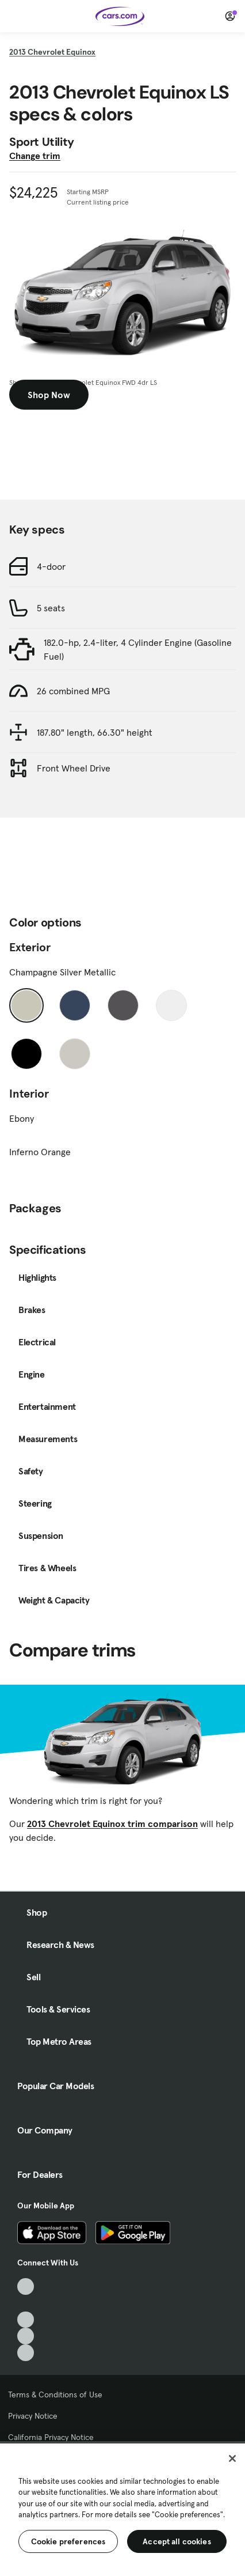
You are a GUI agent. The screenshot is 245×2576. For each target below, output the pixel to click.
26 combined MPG (73, 691)
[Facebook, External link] (25, 2303)
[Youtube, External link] (25, 2320)
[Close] (232, 2458)
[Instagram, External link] (25, 2336)
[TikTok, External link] (25, 2286)
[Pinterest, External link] (25, 2352)
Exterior (30, 947)
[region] (122, 2508)
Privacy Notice (33, 2416)
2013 (52, 52)
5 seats (51, 608)
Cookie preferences (68, 2541)
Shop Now (49, 394)
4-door (51, 566)
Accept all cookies (177, 2541)
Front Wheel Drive (73, 768)
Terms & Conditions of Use (55, 2394)
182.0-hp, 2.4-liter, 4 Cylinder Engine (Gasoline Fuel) (138, 649)
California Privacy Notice (51, 2437)
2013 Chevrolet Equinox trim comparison (112, 1823)
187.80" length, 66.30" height (94, 732)
